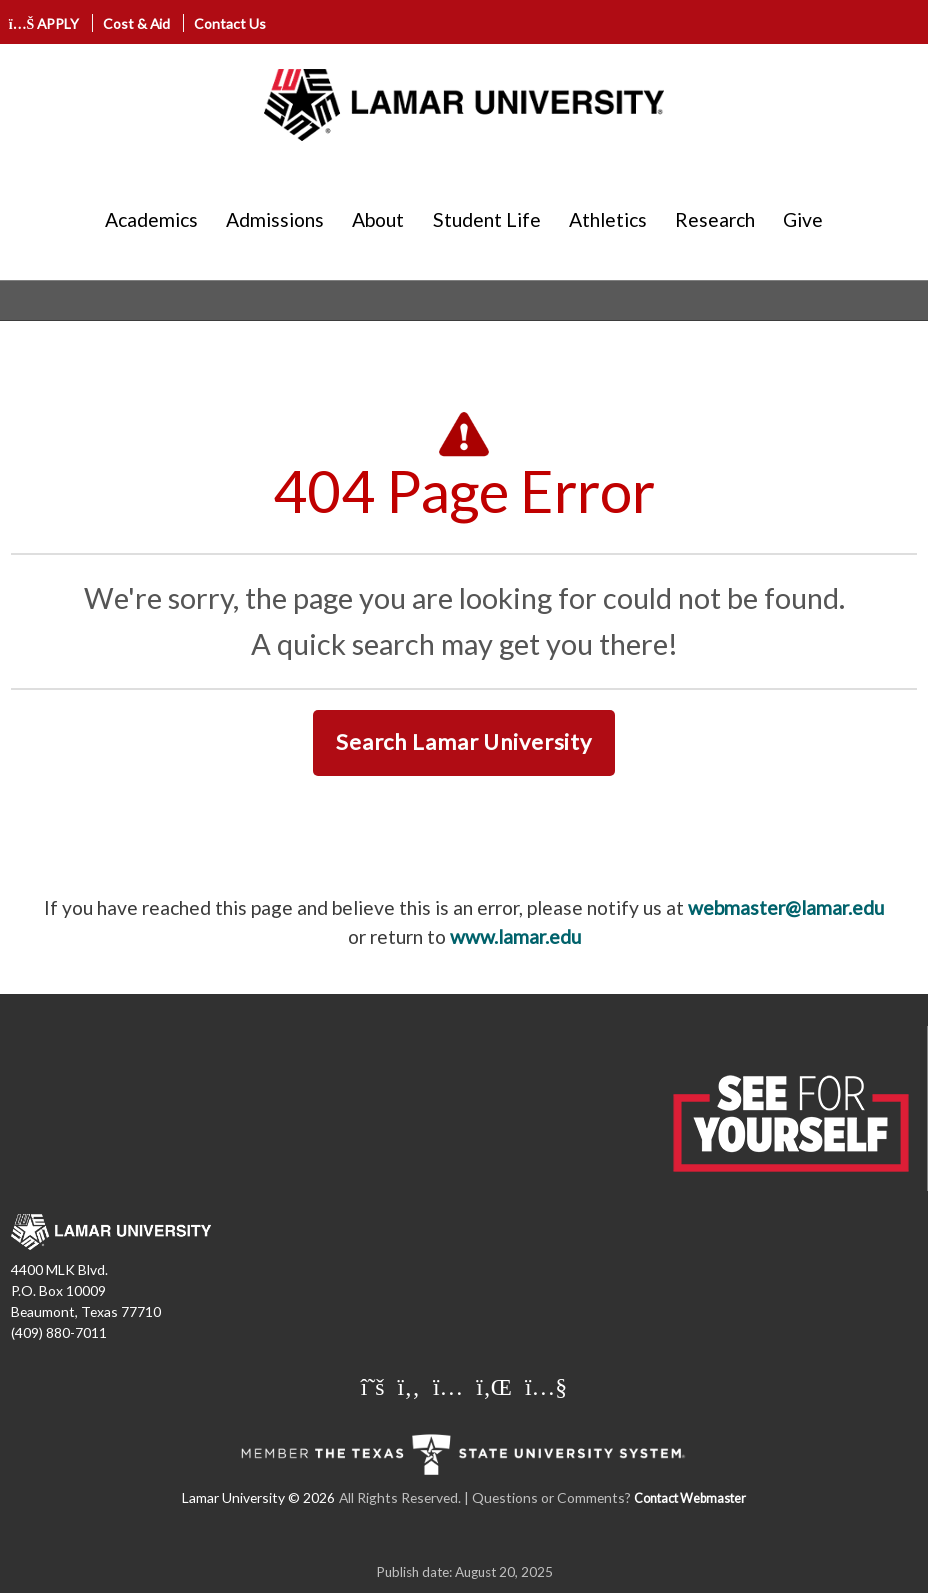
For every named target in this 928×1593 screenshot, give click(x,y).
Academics (151, 219)
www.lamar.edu (515, 936)
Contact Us (230, 23)
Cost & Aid (136, 23)
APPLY (44, 23)
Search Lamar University (464, 741)
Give (803, 219)
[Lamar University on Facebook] (411, 1386)
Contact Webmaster (690, 1498)
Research (715, 219)
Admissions (275, 219)
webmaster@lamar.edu (786, 907)
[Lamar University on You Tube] (546, 1386)
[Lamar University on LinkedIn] (496, 1386)
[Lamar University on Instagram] (450, 1386)
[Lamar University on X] (375, 1386)
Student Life (487, 219)
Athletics (608, 219)
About (378, 219)
